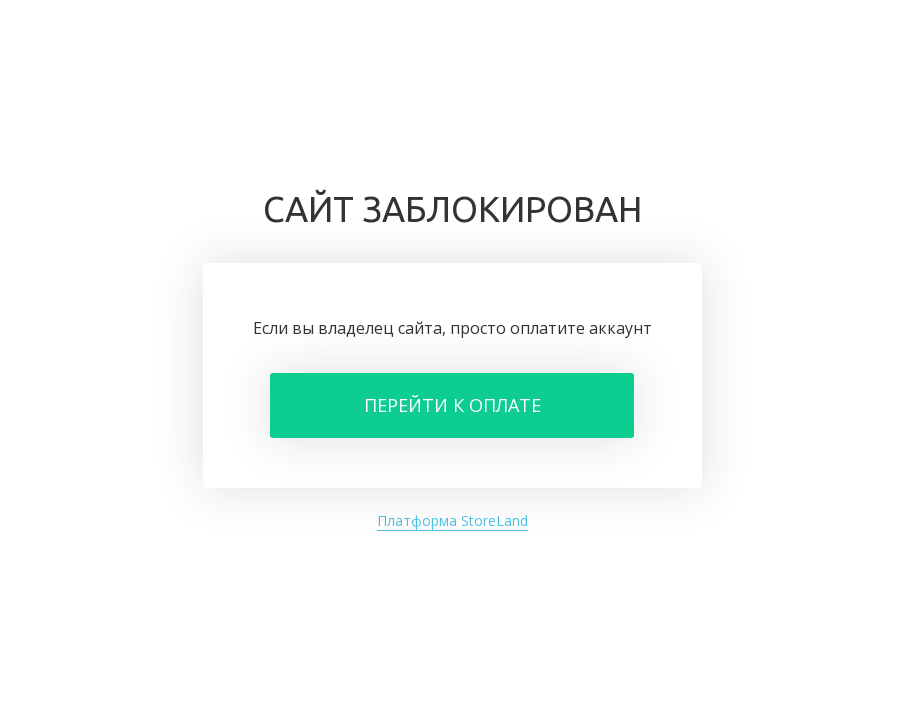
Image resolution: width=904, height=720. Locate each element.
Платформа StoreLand (452, 520)
